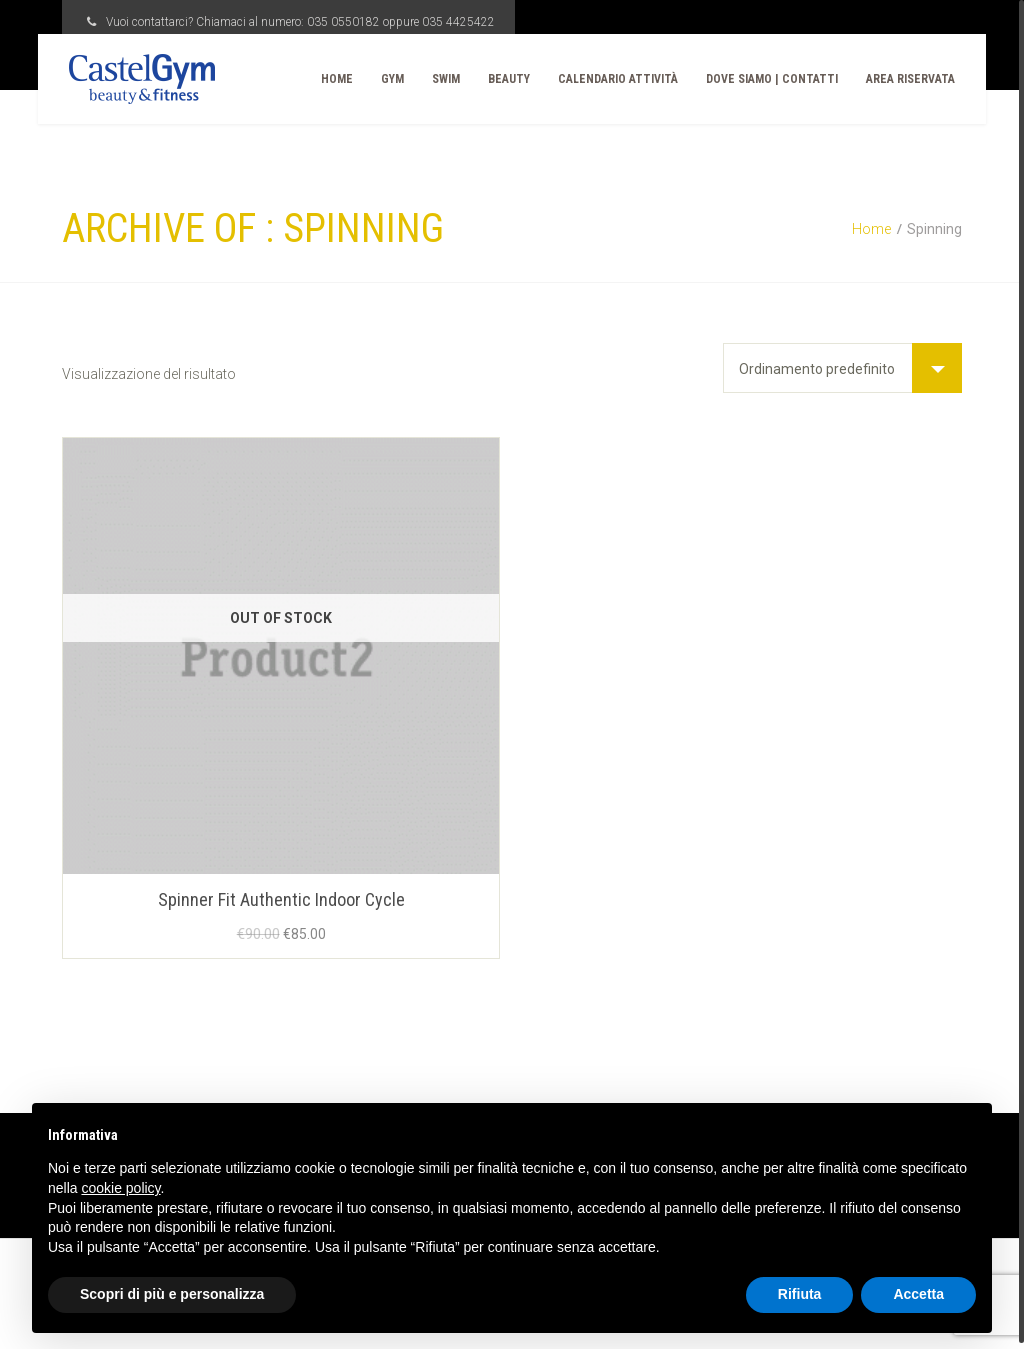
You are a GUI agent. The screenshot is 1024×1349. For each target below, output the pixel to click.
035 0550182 (343, 22)
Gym (376, 79)
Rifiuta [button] (800, 1294)
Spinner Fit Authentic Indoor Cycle (281, 899)
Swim (430, 79)
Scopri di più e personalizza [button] (172, 1294)
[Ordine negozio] (842, 368)
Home (321, 79)
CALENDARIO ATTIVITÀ (602, 79)
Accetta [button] (918, 1294)
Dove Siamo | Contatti (756, 79)
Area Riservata (894, 79)
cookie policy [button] (120, 1188)
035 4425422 (458, 22)
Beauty (493, 79)
